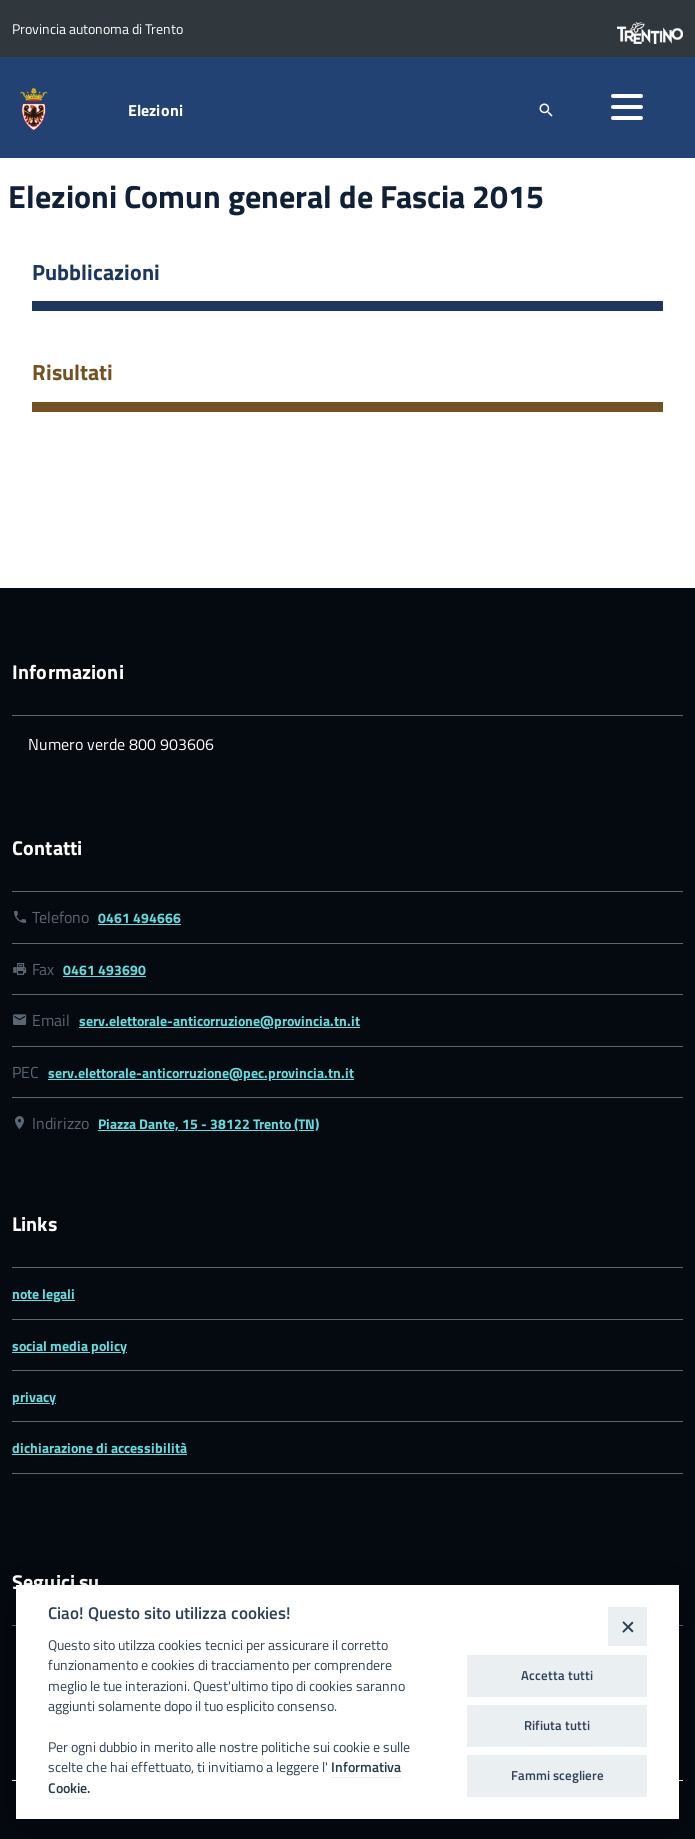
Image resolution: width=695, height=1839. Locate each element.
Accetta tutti (557, 1675)
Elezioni (155, 110)
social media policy (69, 1345)
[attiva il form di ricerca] (546, 109)
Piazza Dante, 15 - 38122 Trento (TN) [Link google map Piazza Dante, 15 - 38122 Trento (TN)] (208, 1123)
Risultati (72, 372)
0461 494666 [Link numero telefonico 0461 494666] (139, 917)
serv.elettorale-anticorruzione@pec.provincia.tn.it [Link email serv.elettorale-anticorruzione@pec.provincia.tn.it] (201, 1072)
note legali (43, 1293)
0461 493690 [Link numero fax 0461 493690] (104, 969)
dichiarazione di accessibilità (99, 1447)
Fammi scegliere (557, 1775)
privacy (34, 1396)
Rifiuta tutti (557, 1725)
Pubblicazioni (96, 272)
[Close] (627, 1626)
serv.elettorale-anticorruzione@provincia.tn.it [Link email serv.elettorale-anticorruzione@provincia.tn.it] (219, 1020)
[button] (627, 107)
